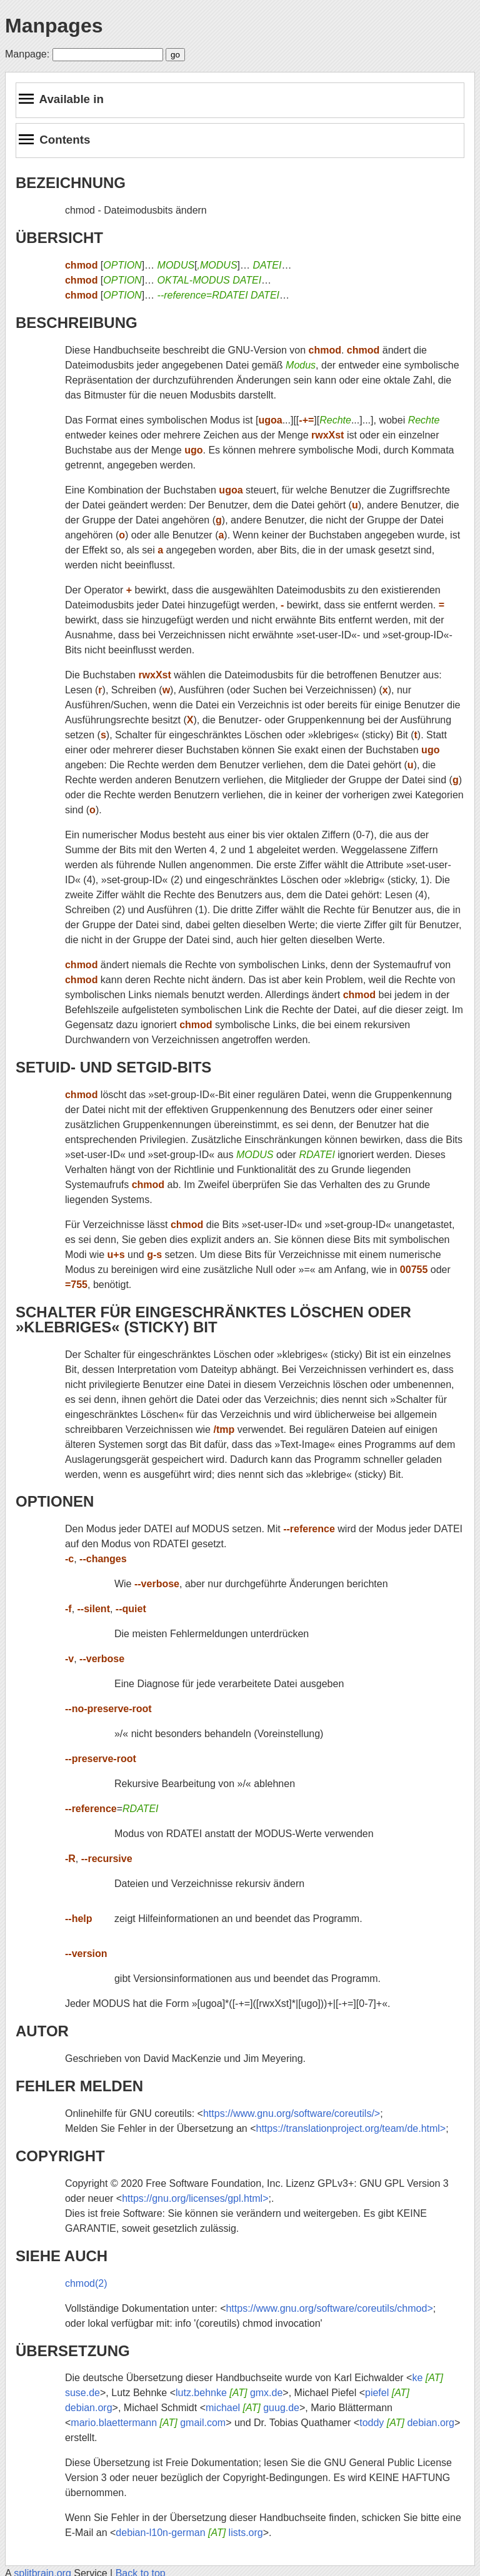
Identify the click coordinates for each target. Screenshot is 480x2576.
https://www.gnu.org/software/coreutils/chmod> (329, 2308)
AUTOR (42, 2031)
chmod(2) (86, 2283)
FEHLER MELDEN (79, 2086)
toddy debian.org (406, 2422)
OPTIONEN (55, 1501)
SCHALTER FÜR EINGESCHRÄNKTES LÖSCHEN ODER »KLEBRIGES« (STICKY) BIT (213, 1319)
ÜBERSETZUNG (73, 2350)
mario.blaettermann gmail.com (148, 2422)
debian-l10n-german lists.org (189, 2532)
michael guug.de (252, 2407)
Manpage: (27, 54)
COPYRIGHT (60, 2155)
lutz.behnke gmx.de (229, 2392)
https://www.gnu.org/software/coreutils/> (291, 2113)
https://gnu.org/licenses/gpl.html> (195, 2198)
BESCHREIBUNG (77, 322)
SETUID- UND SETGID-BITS (113, 1067)
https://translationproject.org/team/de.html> (351, 2128)
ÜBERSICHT (59, 237)
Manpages (53, 25)
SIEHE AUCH (62, 2255)
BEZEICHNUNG (71, 182)
